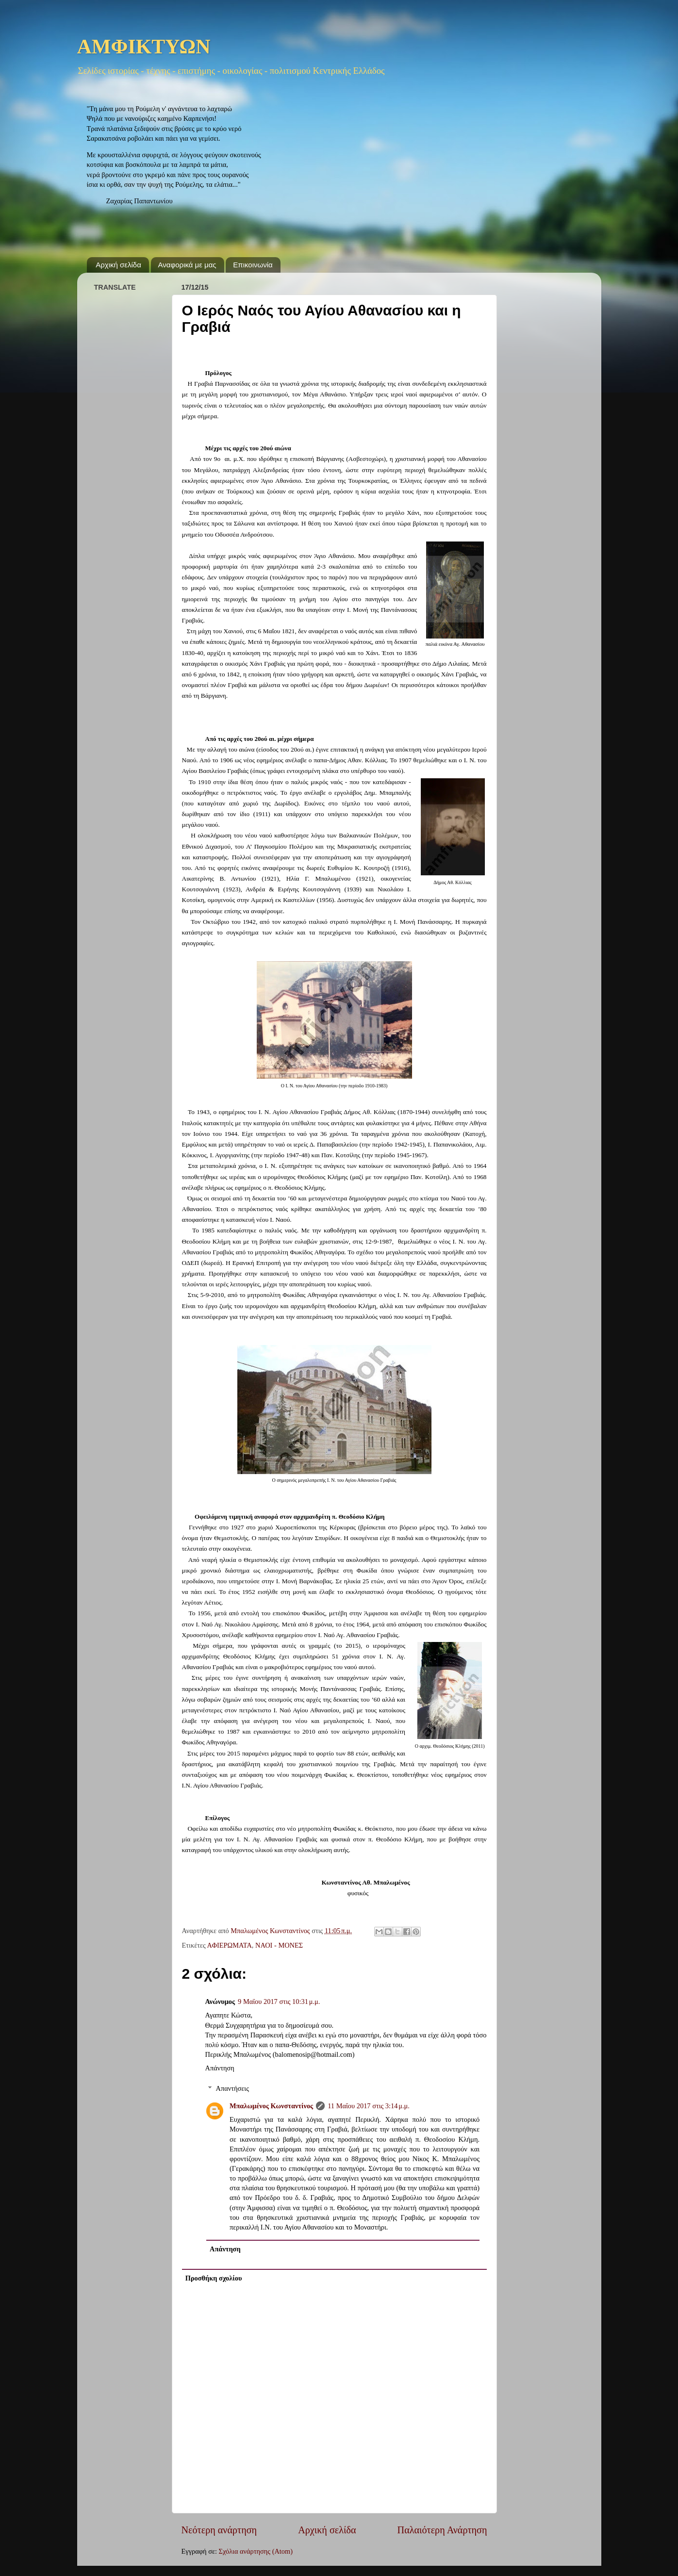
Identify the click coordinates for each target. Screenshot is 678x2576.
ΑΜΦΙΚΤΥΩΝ (144, 47)
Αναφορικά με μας (187, 265)
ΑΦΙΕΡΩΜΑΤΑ (229, 1945)
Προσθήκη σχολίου (213, 2278)
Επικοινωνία (252, 265)
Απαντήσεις (232, 2088)
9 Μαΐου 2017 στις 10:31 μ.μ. (279, 2001)
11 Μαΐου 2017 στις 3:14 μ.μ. (369, 2106)
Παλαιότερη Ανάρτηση (442, 2530)
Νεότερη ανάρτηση (219, 2530)
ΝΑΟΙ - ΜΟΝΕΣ (279, 1945)
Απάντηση (219, 2068)
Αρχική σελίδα (118, 265)
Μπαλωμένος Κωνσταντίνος (271, 2106)
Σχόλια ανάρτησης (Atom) (256, 2551)
